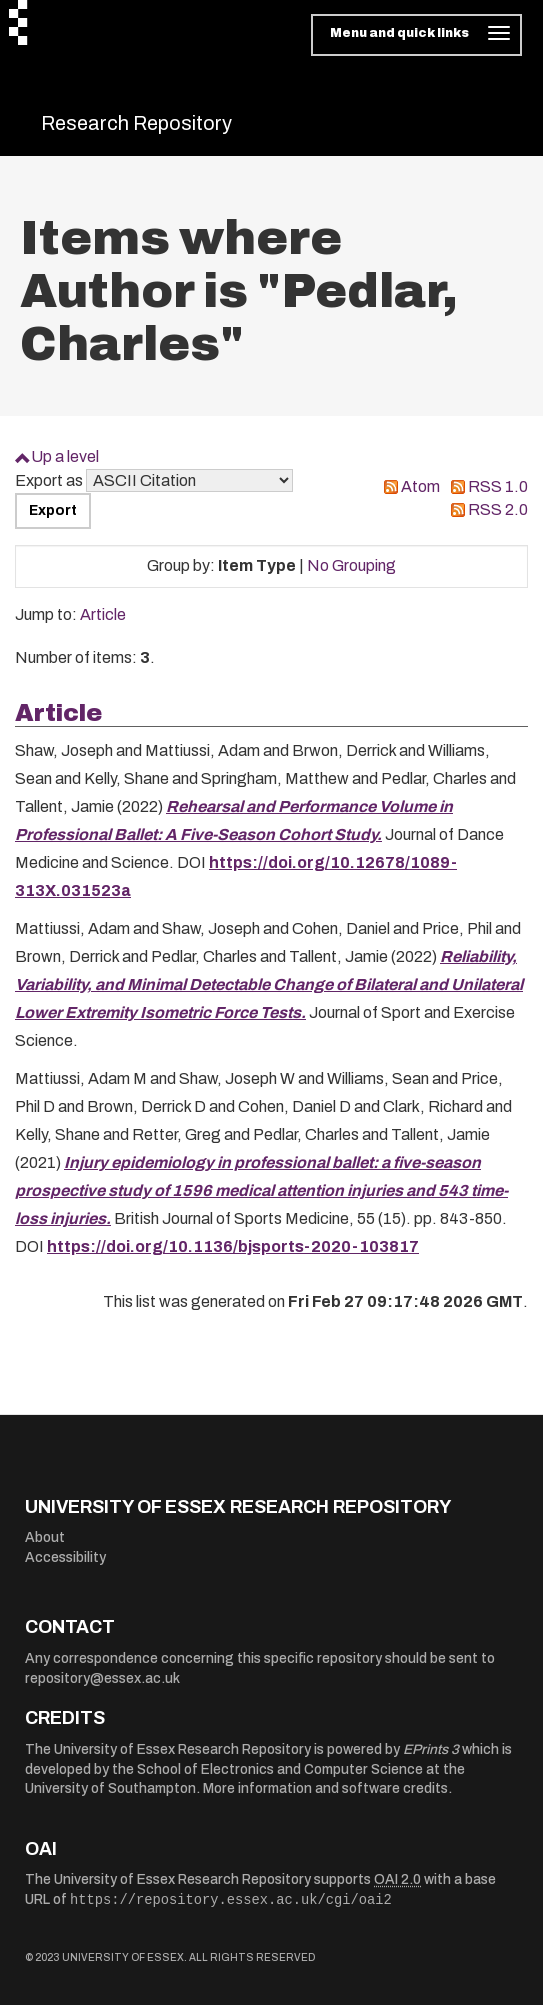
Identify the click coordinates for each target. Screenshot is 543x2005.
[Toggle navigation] (416, 35)
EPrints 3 (431, 1749)
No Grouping (351, 565)
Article (103, 614)
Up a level (65, 456)
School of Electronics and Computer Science (280, 1769)
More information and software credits (325, 1788)
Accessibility (65, 1557)
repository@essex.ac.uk (102, 1678)
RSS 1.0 (498, 486)
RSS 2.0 (498, 509)
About (45, 1537)
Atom (420, 486)
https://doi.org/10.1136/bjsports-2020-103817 (233, 1246)
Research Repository (136, 123)
